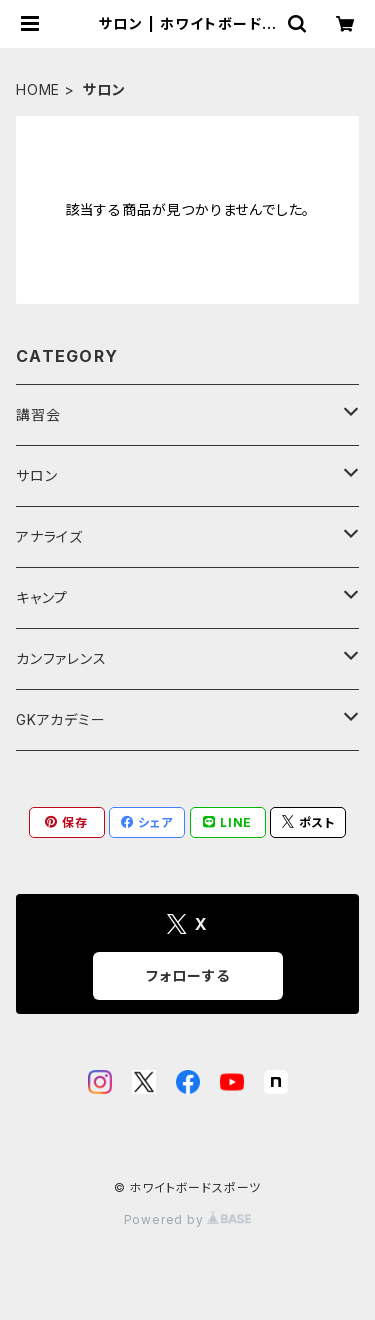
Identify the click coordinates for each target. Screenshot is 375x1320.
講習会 (38, 414)
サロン (36, 475)
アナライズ (49, 536)
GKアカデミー (61, 719)
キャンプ (42, 597)
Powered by (188, 1219)
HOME (38, 89)
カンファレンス (61, 658)
